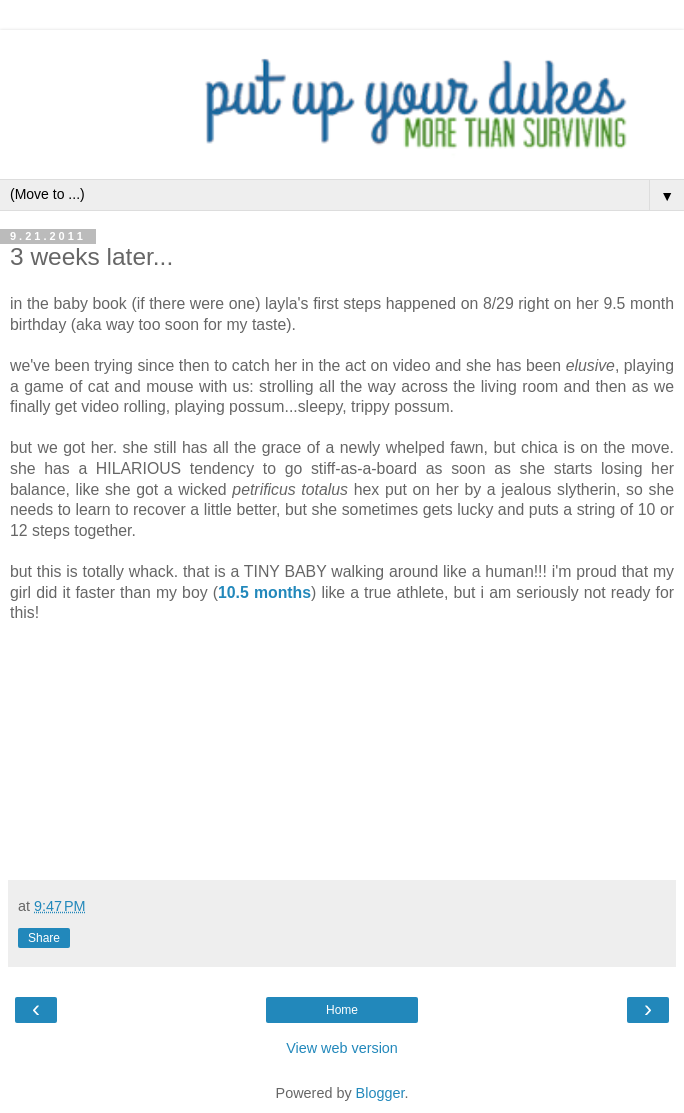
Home (342, 1010)
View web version (342, 1048)
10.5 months (264, 592)
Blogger (380, 1093)
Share (44, 938)
